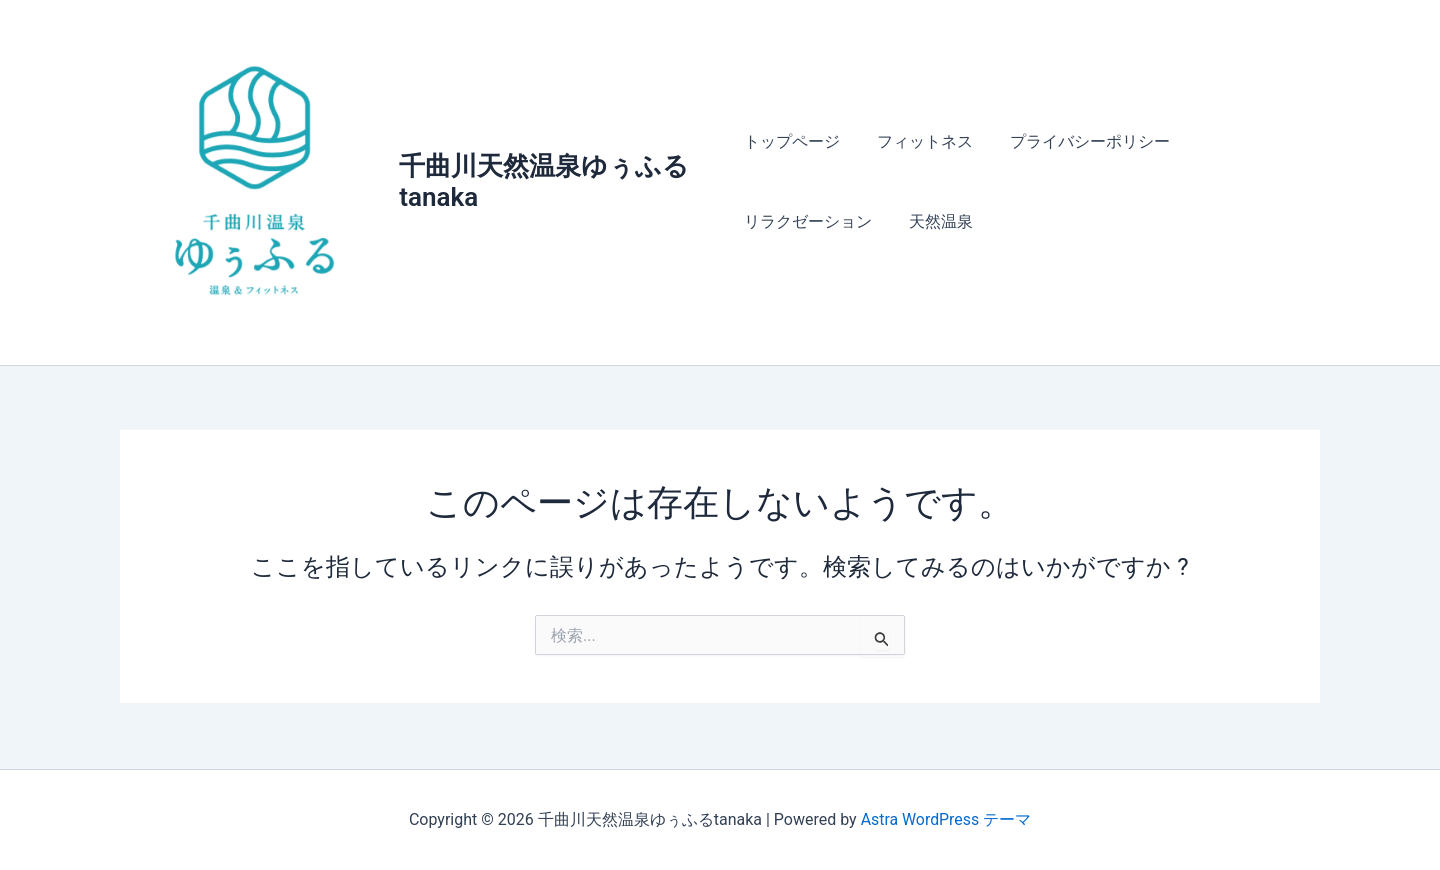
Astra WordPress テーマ (945, 819)
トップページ (792, 142)
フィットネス (920, 142)
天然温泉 (936, 222)
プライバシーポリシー (1080, 142)
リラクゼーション (808, 222)
